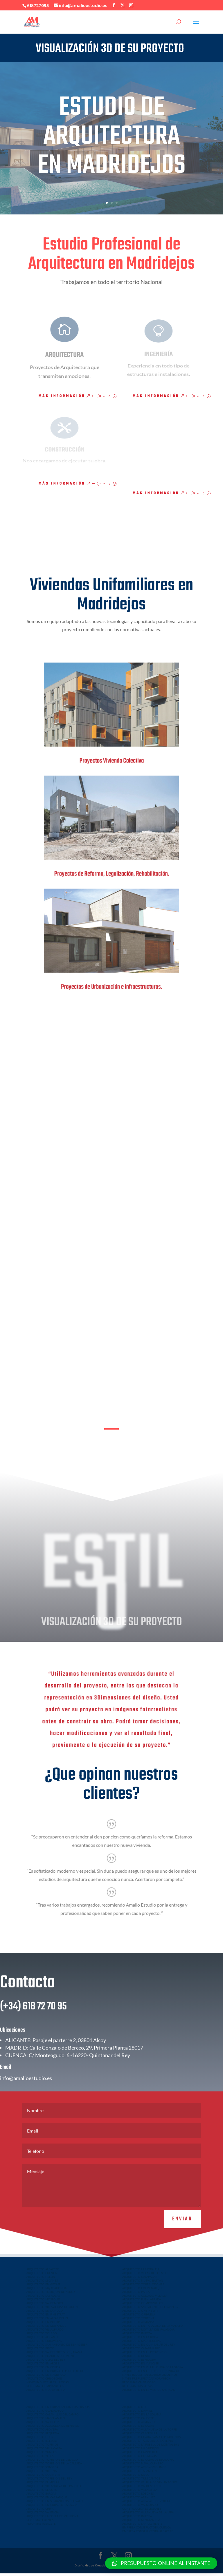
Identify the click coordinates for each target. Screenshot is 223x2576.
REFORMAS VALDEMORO (139, 2385)
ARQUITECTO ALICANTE (42, 2339)
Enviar (182, 2244)
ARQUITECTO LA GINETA (43, 2477)
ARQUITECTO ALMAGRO (138, 2424)
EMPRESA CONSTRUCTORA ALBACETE (147, 2534)
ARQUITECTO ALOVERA (42, 2432)
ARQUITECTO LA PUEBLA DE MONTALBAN (150, 2447)
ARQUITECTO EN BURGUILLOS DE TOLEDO (55, 2373)
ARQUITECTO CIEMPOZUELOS (142, 2306)
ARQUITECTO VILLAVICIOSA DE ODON (52, 2309)
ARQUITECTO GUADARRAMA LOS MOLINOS (151, 2439)
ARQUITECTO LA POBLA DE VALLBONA (52, 2519)
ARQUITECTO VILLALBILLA (139, 2492)
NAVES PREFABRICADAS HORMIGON (146, 2381)
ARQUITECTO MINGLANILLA (141, 2522)
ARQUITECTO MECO (136, 2477)
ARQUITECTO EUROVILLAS (44, 2343)
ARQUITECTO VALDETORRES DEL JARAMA (54, 2355)
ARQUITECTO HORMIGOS (139, 2458)
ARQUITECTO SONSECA (42, 2470)
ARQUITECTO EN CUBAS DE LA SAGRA (51, 2507)
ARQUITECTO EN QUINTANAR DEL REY (148, 2347)
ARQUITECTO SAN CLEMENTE (142, 2526)
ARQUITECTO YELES (39, 2458)
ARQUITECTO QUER (39, 2439)
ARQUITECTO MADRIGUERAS (141, 2343)
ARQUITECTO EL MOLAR (42, 2485)
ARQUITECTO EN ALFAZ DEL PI (47, 2321)
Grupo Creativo (96, 2568)
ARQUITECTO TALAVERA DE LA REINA (147, 2443)
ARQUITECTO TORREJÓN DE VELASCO (52, 2462)
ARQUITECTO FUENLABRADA (141, 2302)
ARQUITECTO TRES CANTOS (141, 2481)
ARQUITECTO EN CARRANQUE (46, 2500)
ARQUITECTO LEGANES (42, 2283)
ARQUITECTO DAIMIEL (137, 2413)
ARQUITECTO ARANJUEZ (138, 2500)
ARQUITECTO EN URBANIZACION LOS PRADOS (57, 2409)
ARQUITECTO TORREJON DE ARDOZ (50, 2294)
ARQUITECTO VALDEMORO (44, 2306)
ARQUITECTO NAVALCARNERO (142, 2466)
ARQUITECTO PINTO (40, 2351)
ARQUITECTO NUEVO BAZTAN (142, 2283)
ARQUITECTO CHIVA (39, 2511)
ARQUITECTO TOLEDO (41, 2336)
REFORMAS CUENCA (39, 2522)
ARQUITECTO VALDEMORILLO (142, 2488)
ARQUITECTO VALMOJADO (140, 2507)
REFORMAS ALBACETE (41, 2526)
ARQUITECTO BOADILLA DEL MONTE (51, 2358)
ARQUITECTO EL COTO (41, 2492)
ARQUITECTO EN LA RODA (140, 2339)
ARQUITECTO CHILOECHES (44, 2381)
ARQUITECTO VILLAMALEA (44, 2451)
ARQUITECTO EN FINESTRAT (45, 2317)
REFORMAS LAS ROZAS (137, 2388)
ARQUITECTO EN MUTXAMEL (46, 2328)
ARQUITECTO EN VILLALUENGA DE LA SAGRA (152, 2370)
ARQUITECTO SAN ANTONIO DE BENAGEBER (56, 2347)
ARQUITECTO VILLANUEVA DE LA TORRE (149, 2432)
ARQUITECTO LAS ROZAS (43, 2298)
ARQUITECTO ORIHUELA (138, 2317)
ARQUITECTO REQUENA (42, 2436)
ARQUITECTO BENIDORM (139, 2362)
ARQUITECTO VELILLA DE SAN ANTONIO (149, 2485)
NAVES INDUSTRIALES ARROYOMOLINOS (149, 2377)
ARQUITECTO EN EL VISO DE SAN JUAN (148, 2392)
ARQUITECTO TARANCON (139, 2473)
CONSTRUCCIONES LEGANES (141, 2511)
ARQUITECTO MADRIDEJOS (140, 2451)
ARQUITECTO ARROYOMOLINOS (144, 2470)
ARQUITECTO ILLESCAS (41, 2443)
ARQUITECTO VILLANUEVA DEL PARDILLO (54, 2488)
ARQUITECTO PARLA (136, 2294)
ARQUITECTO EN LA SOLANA (141, 2417)
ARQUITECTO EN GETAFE (43, 2287)
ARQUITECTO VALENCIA (42, 2515)
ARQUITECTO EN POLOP (43, 2324)
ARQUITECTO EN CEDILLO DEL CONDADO (150, 2373)
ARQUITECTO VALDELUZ (42, 2424)
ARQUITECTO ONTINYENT (140, 2313)
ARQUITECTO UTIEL (135, 2409)
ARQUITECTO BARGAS (41, 2496)
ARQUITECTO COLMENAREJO (142, 2291)
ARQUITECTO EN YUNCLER (140, 2366)
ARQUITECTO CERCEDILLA (139, 2436)
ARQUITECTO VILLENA (41, 2473)
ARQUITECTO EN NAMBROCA (46, 2377)
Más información (62, 396)
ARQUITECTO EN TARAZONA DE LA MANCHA (152, 2328)
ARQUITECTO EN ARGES (42, 2366)
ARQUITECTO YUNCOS (41, 2455)
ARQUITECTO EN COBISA (43, 2370)
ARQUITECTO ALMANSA (138, 2324)
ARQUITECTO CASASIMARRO (141, 2351)
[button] (161, 2563)
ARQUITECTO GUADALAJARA (45, 2413)
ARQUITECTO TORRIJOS (42, 2447)
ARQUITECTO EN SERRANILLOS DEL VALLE (55, 2504)
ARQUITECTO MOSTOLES (43, 2302)
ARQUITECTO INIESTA (137, 2336)
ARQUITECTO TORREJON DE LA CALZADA (54, 2466)
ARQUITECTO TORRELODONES (143, 2287)
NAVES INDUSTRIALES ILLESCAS (47, 2385)
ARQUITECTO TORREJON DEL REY (49, 2481)
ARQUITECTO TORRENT (138, 2321)
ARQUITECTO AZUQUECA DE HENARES (52, 2428)
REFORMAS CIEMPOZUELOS (45, 2388)
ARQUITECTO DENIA (136, 2358)
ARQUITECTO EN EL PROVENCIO (144, 2355)
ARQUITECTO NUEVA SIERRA (45, 2392)
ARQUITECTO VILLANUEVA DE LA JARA (148, 2515)
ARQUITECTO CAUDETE (138, 2421)
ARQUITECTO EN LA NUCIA (44, 2313)
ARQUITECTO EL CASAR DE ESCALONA (148, 2462)
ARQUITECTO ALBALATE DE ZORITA (146, 2504)
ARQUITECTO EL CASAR (138, 2428)
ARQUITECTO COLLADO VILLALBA (144, 2298)
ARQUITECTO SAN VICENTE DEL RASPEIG (150, 2309)
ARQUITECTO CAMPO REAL (140, 2455)
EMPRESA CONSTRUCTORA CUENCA (146, 2530)
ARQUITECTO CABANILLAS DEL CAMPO (52, 2417)
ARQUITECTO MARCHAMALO (45, 2421)
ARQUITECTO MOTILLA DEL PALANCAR (148, 2332)
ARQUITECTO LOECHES (138, 2496)
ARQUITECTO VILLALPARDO (45, 2332)
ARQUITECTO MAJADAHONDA (46, 2291)
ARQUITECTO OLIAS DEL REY (45, 2362)
